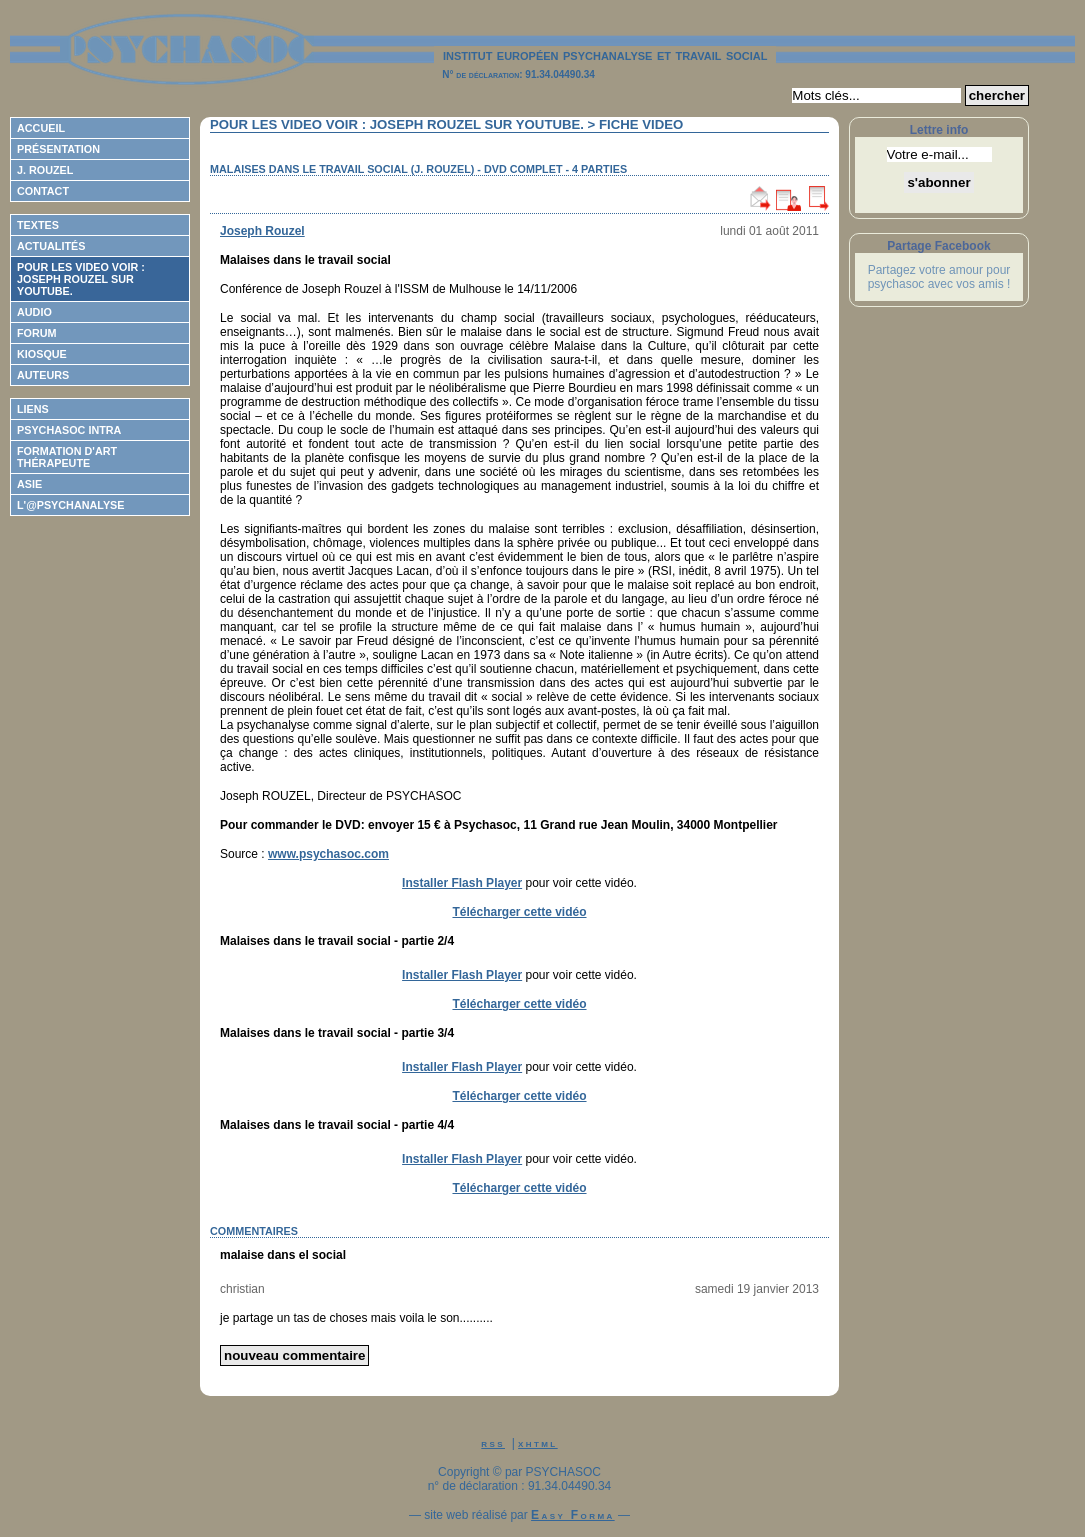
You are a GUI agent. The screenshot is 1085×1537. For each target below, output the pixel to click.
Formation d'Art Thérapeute (67, 457)
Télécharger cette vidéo (519, 912)
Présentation (58, 149)
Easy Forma (573, 1515)
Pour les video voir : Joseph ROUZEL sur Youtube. (81, 279)
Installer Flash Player (462, 883)
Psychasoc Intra (69, 430)
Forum (37, 333)
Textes (38, 225)
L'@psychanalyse (71, 505)
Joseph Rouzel (262, 231)
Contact (43, 191)
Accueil (41, 128)
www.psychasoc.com (328, 854)
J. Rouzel (45, 170)
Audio (34, 312)
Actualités (51, 246)
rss (493, 1443)
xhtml (538, 1443)
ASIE (29, 484)
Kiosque (42, 354)
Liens (33, 409)
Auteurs (43, 375)
